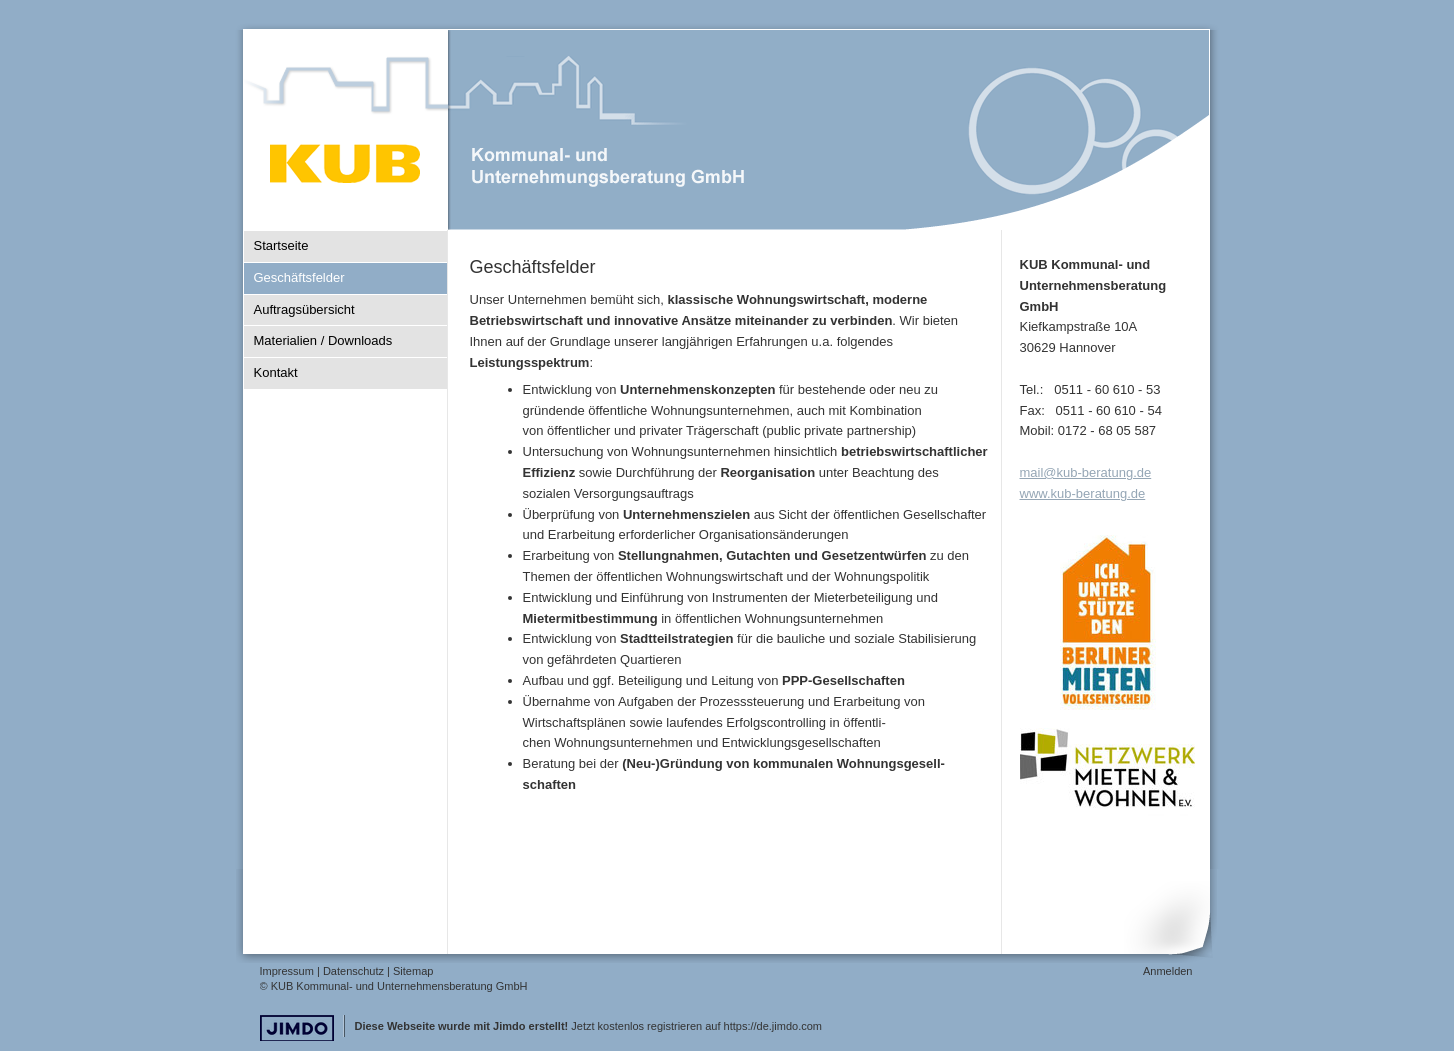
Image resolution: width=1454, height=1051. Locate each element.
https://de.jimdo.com (773, 1026)
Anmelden (1168, 971)
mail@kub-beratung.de (1086, 472)
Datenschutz (353, 971)
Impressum (287, 971)
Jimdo (297, 1028)
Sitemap (413, 971)
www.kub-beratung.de (1083, 493)
